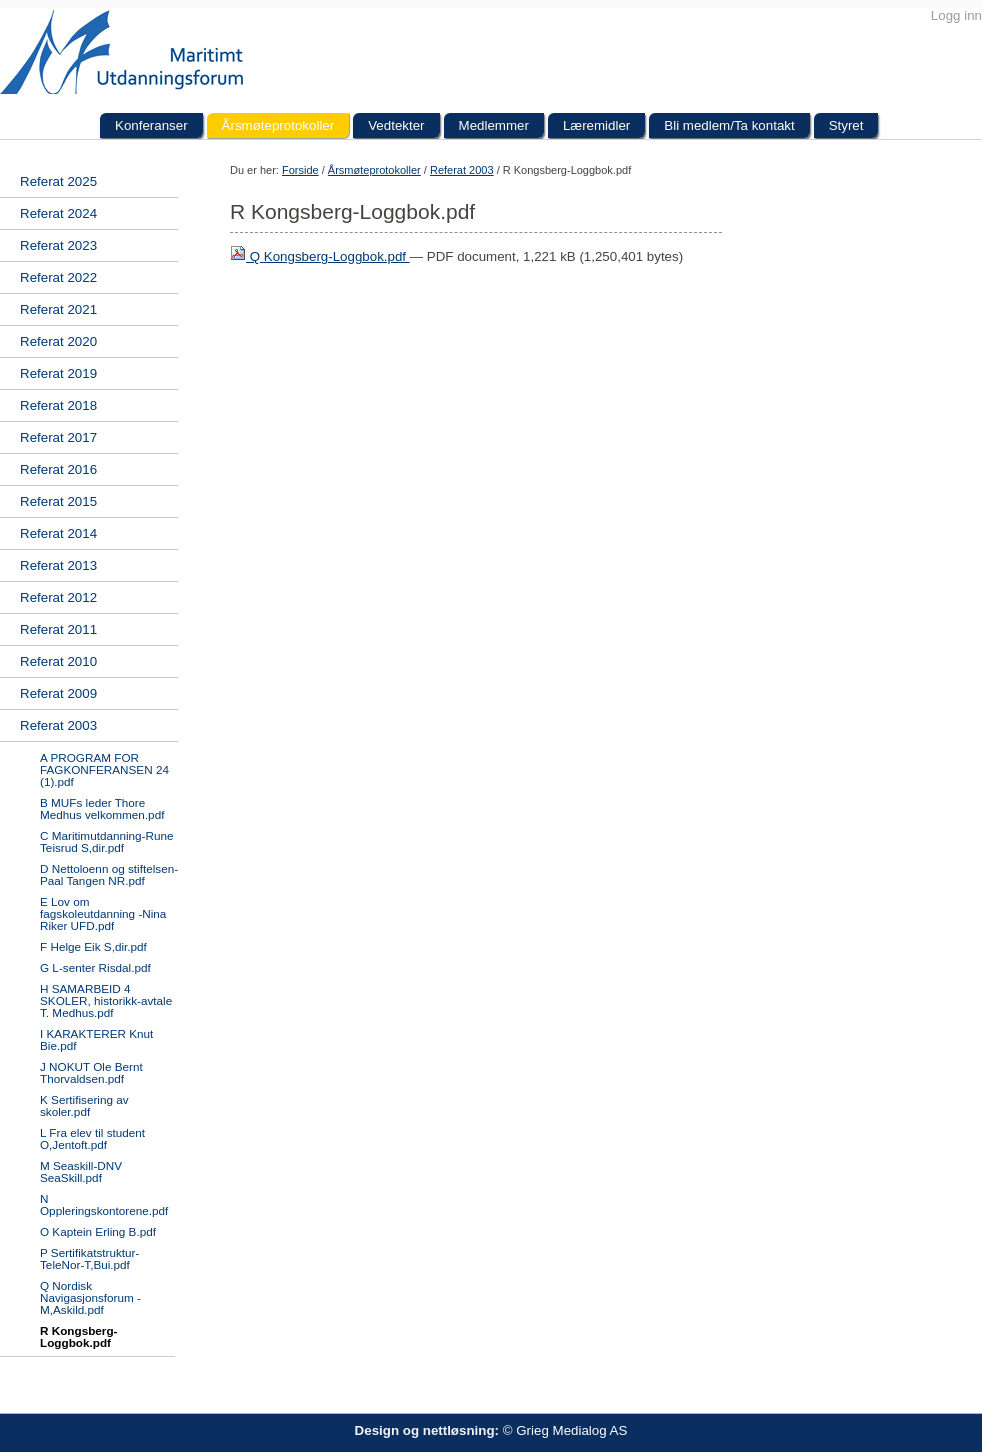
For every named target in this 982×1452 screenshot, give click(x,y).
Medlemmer (494, 125)
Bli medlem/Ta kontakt (729, 125)
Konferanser (151, 125)
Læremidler (596, 125)
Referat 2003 (462, 170)
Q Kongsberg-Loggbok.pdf (320, 256)
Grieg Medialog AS (571, 1430)
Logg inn (956, 15)
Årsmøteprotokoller (278, 125)
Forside (300, 170)
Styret (846, 125)
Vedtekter (396, 125)
